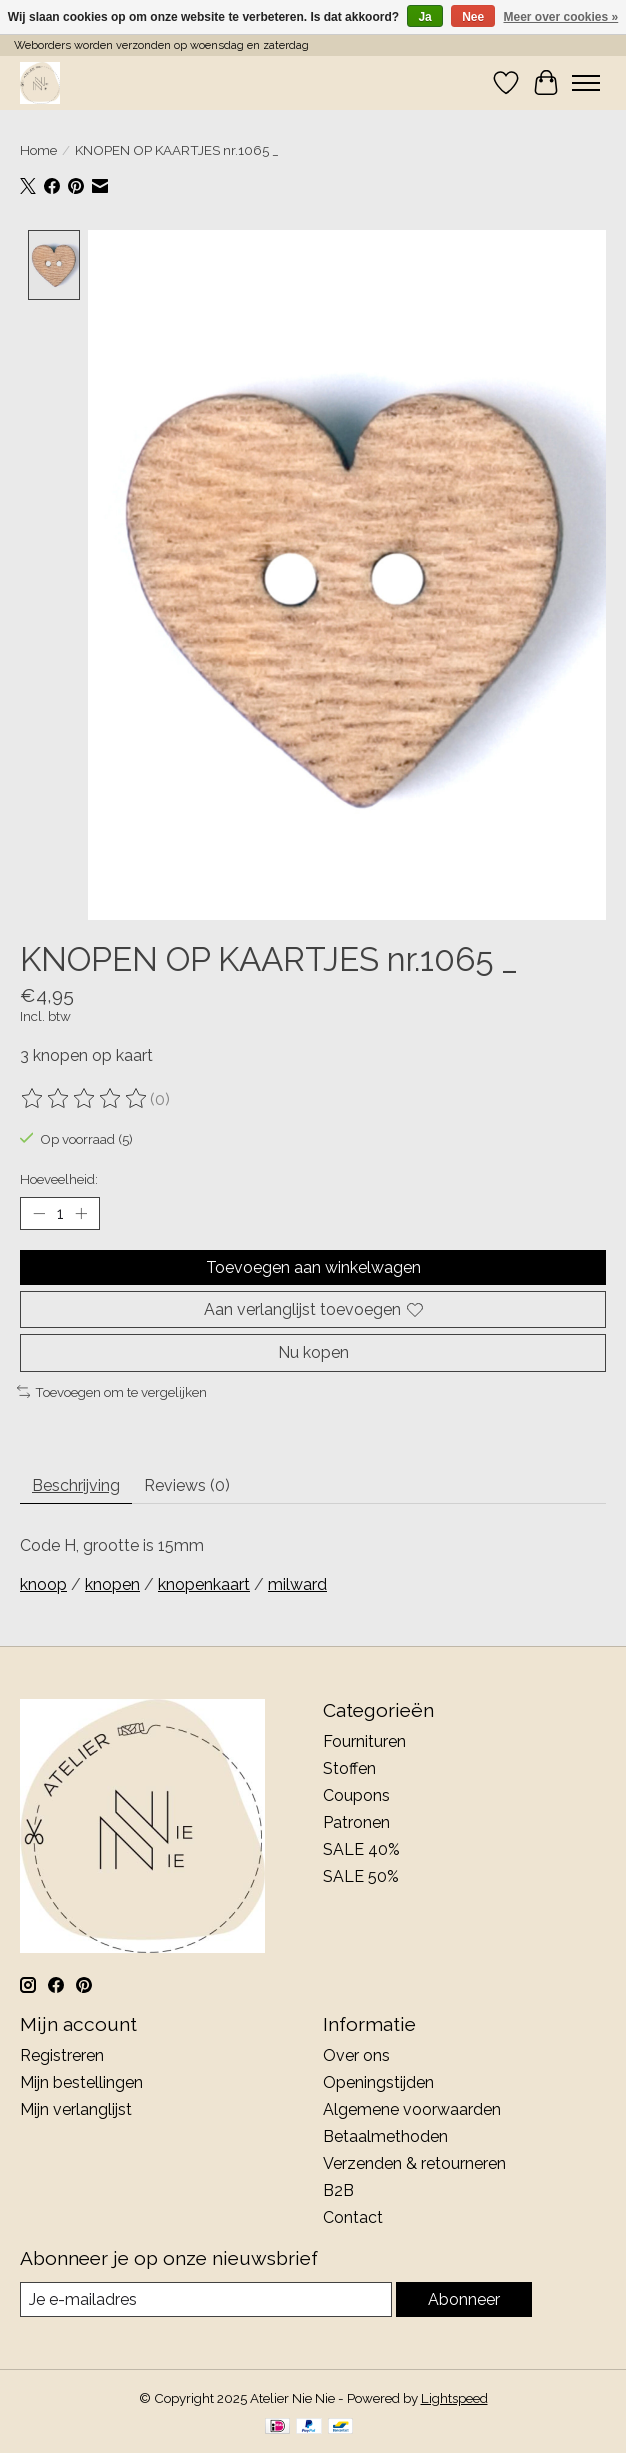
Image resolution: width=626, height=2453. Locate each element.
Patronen (356, 1822)
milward (297, 1585)
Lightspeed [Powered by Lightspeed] (454, 2399)
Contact (353, 2217)
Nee (473, 17)
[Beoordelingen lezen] (85, 1100)
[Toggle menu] (586, 83)
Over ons (356, 2055)
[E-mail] (206, 2299)
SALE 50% (361, 1876)
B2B (338, 2190)
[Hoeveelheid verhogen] (81, 1214)
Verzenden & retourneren (414, 2163)
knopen (112, 1585)
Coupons (356, 1795)
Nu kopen (313, 1353)
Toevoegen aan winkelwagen (313, 1268)
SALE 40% (361, 1849)
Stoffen (349, 1768)
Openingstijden (378, 2082)
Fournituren (364, 1741)
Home (38, 150)
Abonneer (464, 2299)
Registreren (62, 2055)
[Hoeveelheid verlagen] (39, 1214)
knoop (43, 1585)
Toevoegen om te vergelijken (112, 1392)
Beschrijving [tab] (76, 1486)
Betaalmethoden (385, 2136)
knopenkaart (204, 1585)
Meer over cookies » (561, 17)
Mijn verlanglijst (76, 2109)
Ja (424, 17)
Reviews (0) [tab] (187, 1486)
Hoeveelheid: (59, 1179)
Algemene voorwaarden (412, 2109)
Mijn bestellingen (81, 2082)
